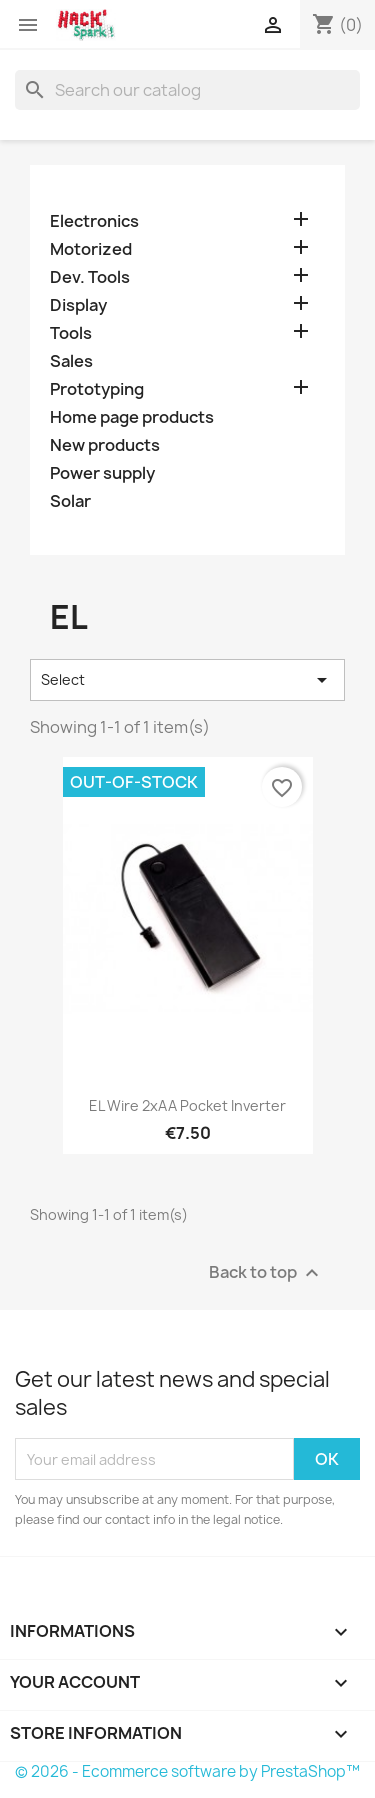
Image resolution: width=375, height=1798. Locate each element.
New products (105, 445)
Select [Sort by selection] (187, 680)
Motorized (91, 249)
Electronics (94, 221)
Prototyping (97, 389)
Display (78, 305)
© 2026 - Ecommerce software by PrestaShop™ (187, 1771)
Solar (70, 501)
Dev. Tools (90, 277)
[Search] (187, 90)
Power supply (102, 473)
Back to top (266, 1273)
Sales (71, 361)
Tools (71, 333)
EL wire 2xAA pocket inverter (187, 1105)
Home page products (132, 417)
